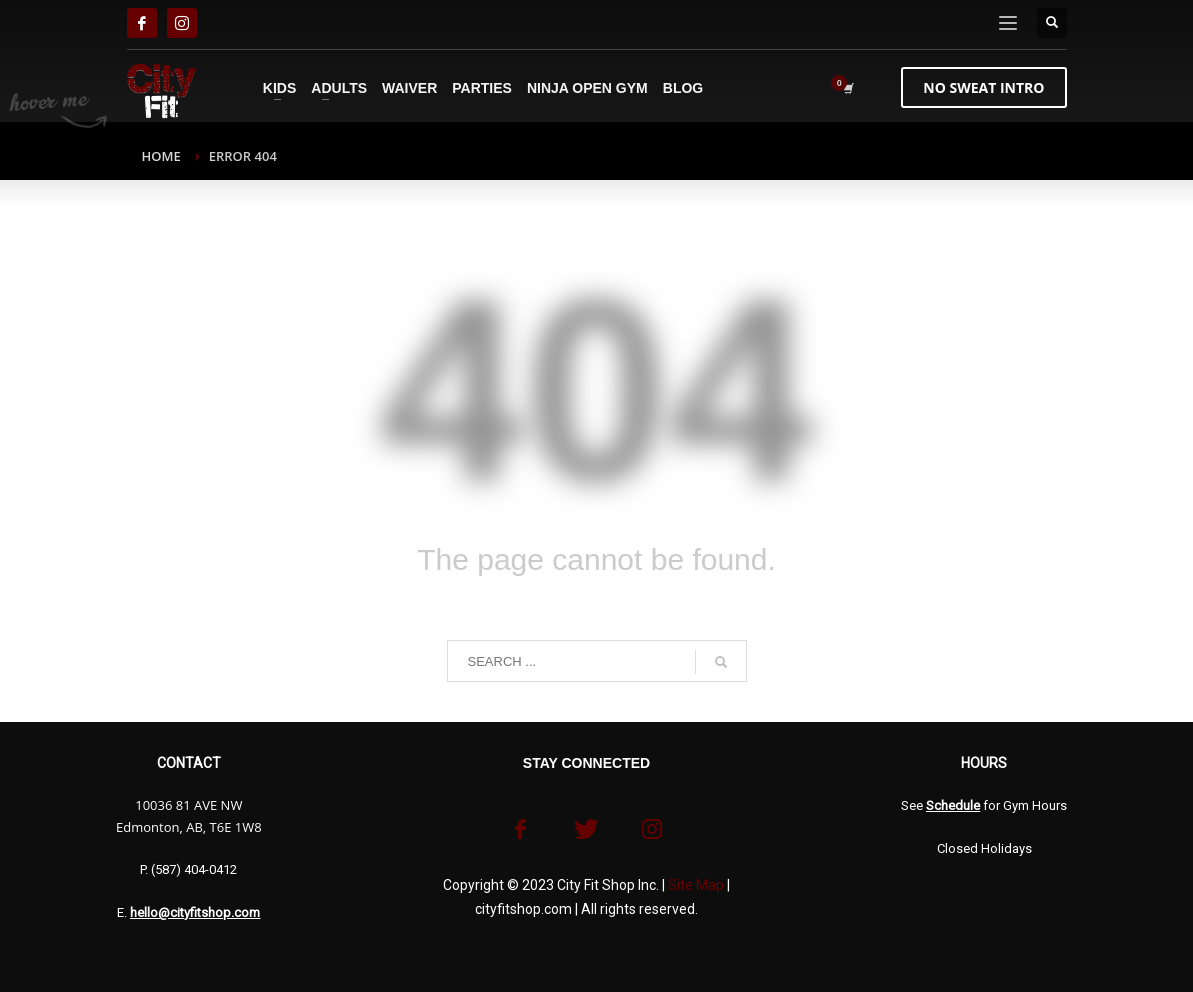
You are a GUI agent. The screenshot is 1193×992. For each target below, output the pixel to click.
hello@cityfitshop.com (195, 912)
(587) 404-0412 (194, 869)
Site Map (696, 885)
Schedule (953, 805)
